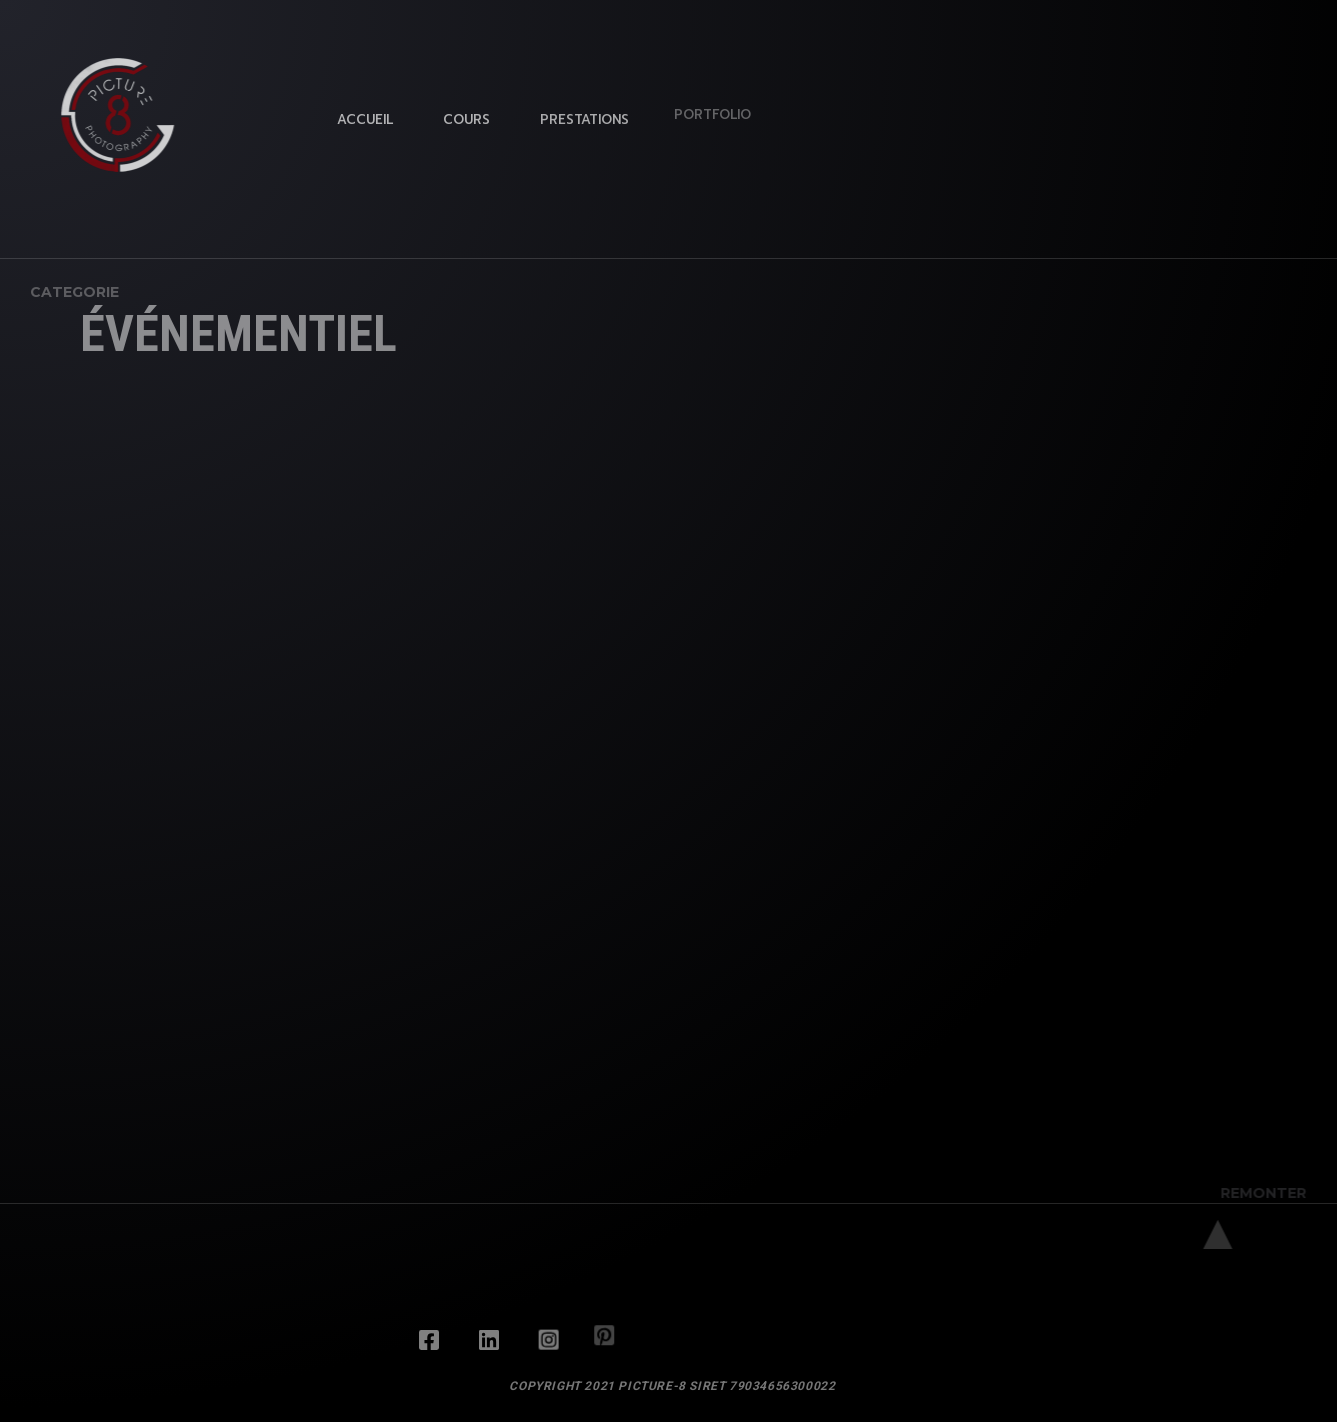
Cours (463, 116)
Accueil (365, 118)
